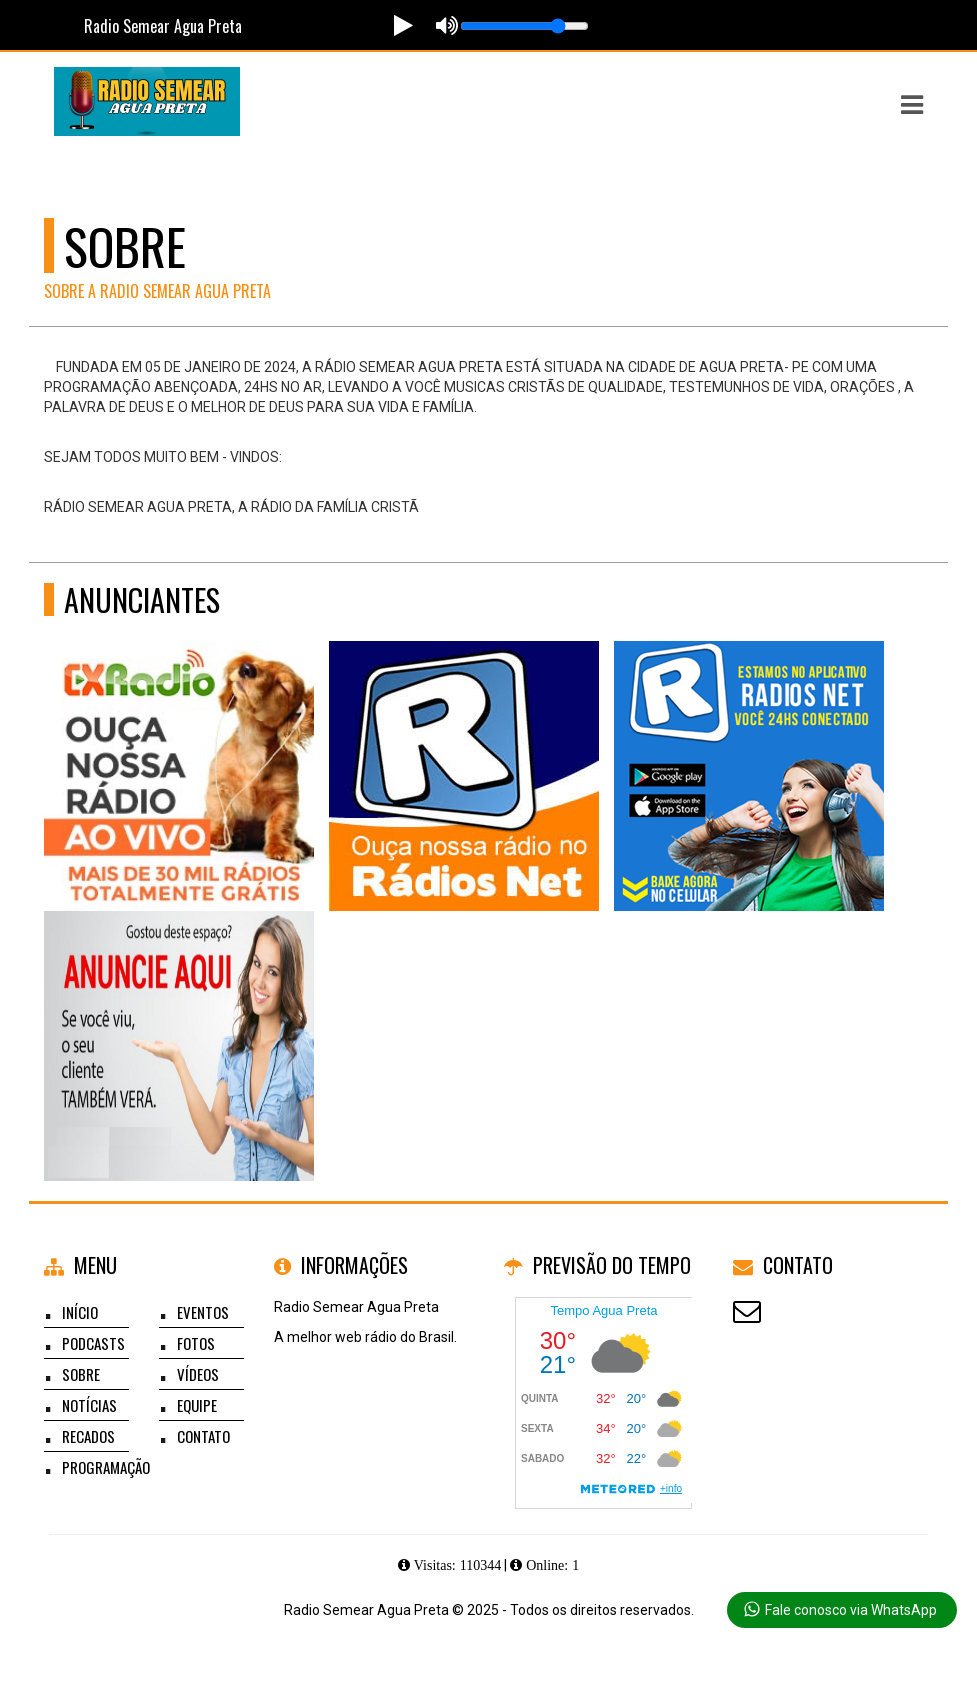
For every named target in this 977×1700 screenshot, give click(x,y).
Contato (203, 1436)
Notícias (89, 1405)
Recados (88, 1436)
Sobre (81, 1374)
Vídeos (198, 1374)
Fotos (196, 1343)
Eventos (203, 1312)
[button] (912, 105)
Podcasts (93, 1343)
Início (80, 1312)
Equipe (197, 1405)
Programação (106, 1467)
